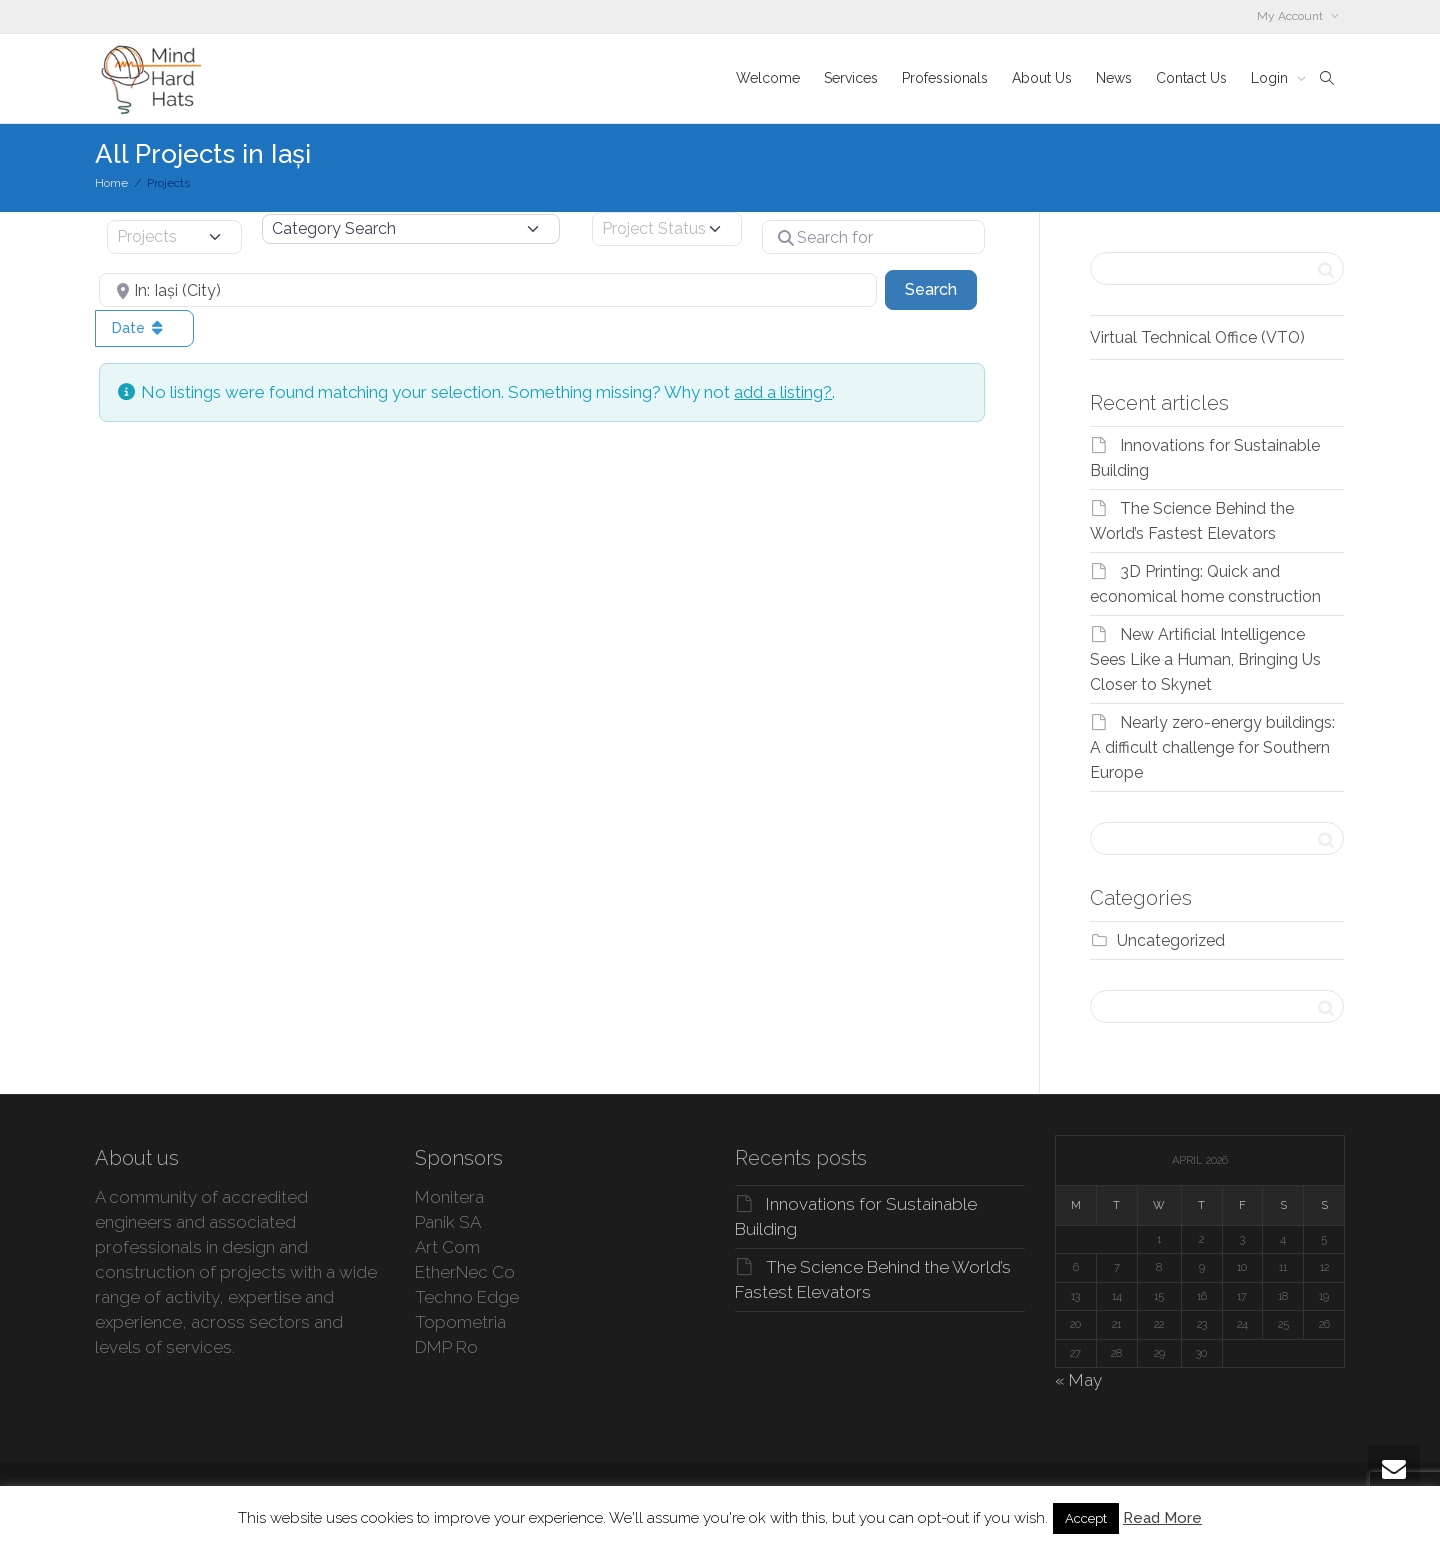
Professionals (945, 78)
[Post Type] (174, 237)
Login (1271, 78)
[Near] (488, 290)
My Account (1291, 16)
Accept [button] (1086, 1518)
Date (139, 328)
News (1114, 78)
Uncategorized (1171, 940)
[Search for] (873, 237)
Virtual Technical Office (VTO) (1197, 337)
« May (1078, 1380)
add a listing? (783, 392)
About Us (1042, 78)
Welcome (768, 78)
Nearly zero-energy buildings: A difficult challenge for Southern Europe (1212, 747)
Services (851, 78)
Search (941, 288)
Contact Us (1191, 78)
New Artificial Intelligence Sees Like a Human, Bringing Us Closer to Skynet (1205, 659)
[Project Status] (667, 229)
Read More (1162, 1518)
